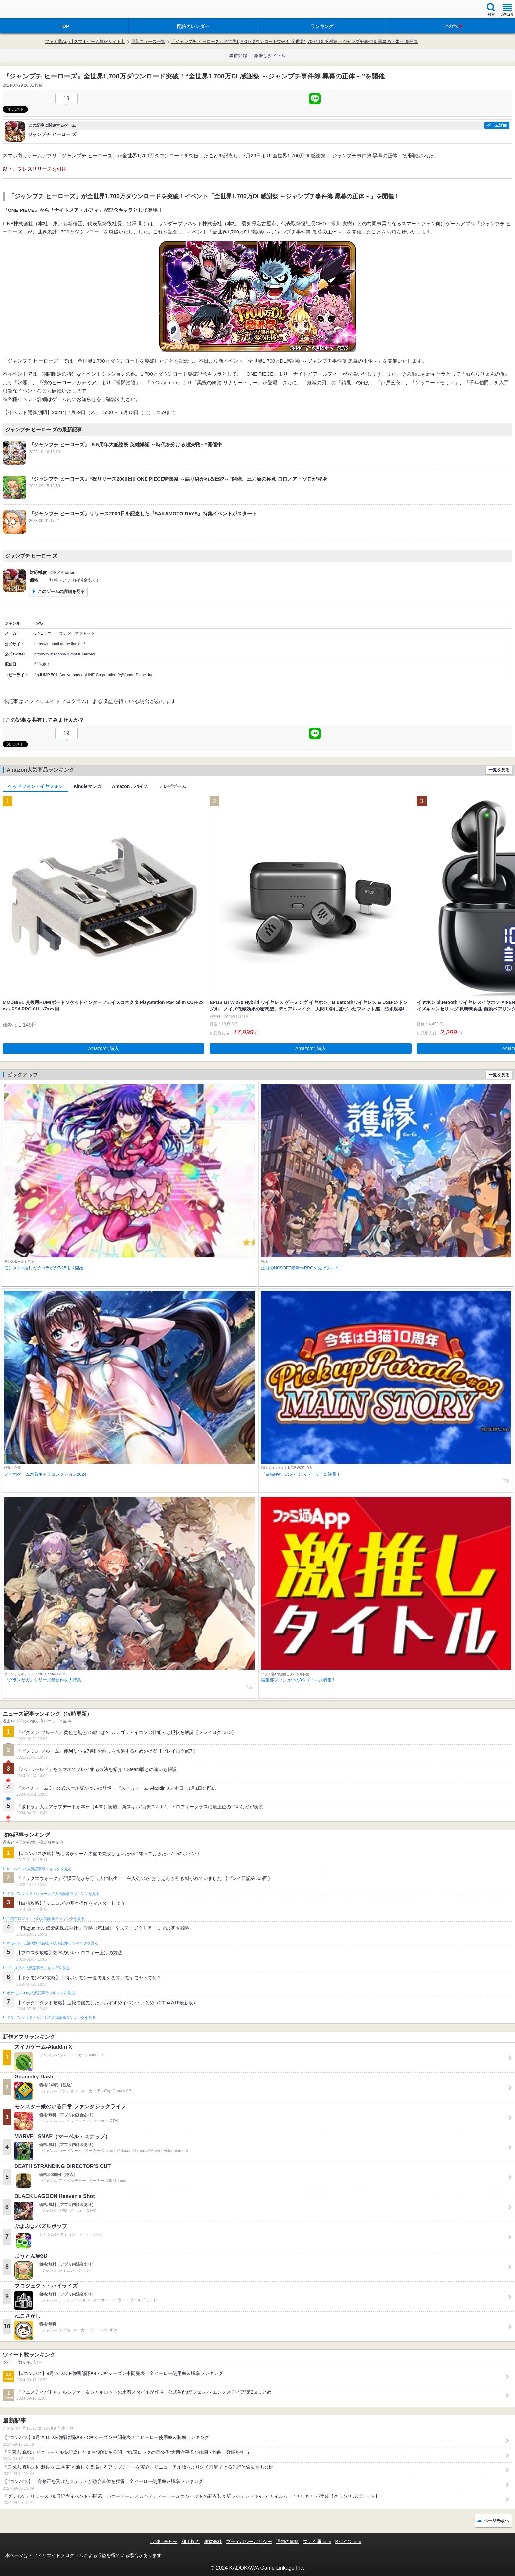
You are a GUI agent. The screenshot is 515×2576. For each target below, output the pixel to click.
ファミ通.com (317, 2541)
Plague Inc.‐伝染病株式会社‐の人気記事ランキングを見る (52, 1943)
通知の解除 (287, 2541)
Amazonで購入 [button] (103, 1048)
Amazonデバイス (130, 786)
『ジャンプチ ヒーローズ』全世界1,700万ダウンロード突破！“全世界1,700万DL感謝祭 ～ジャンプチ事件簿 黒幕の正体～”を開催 (294, 41)
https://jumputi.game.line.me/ (59, 644)
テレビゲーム (172, 786)
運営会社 (213, 2541)
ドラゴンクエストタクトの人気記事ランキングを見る (51, 2018)
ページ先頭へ (496, 2520)
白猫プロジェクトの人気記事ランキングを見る (45, 1919)
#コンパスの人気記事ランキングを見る (39, 1869)
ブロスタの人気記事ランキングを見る (38, 1968)
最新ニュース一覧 (148, 41)
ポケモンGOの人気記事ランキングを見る (41, 1993)
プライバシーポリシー (249, 2541)
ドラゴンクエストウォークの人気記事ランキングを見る (53, 1894)
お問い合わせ (163, 2541)
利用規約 (190, 2541)
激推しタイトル (270, 55)
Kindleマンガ (87, 786)
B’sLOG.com (348, 2541)
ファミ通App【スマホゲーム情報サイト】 (85, 41)
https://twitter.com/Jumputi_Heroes (64, 654)
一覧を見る (499, 769)
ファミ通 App (25, 10)
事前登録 (238, 55)
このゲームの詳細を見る (61, 591)
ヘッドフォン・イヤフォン (35, 786)
